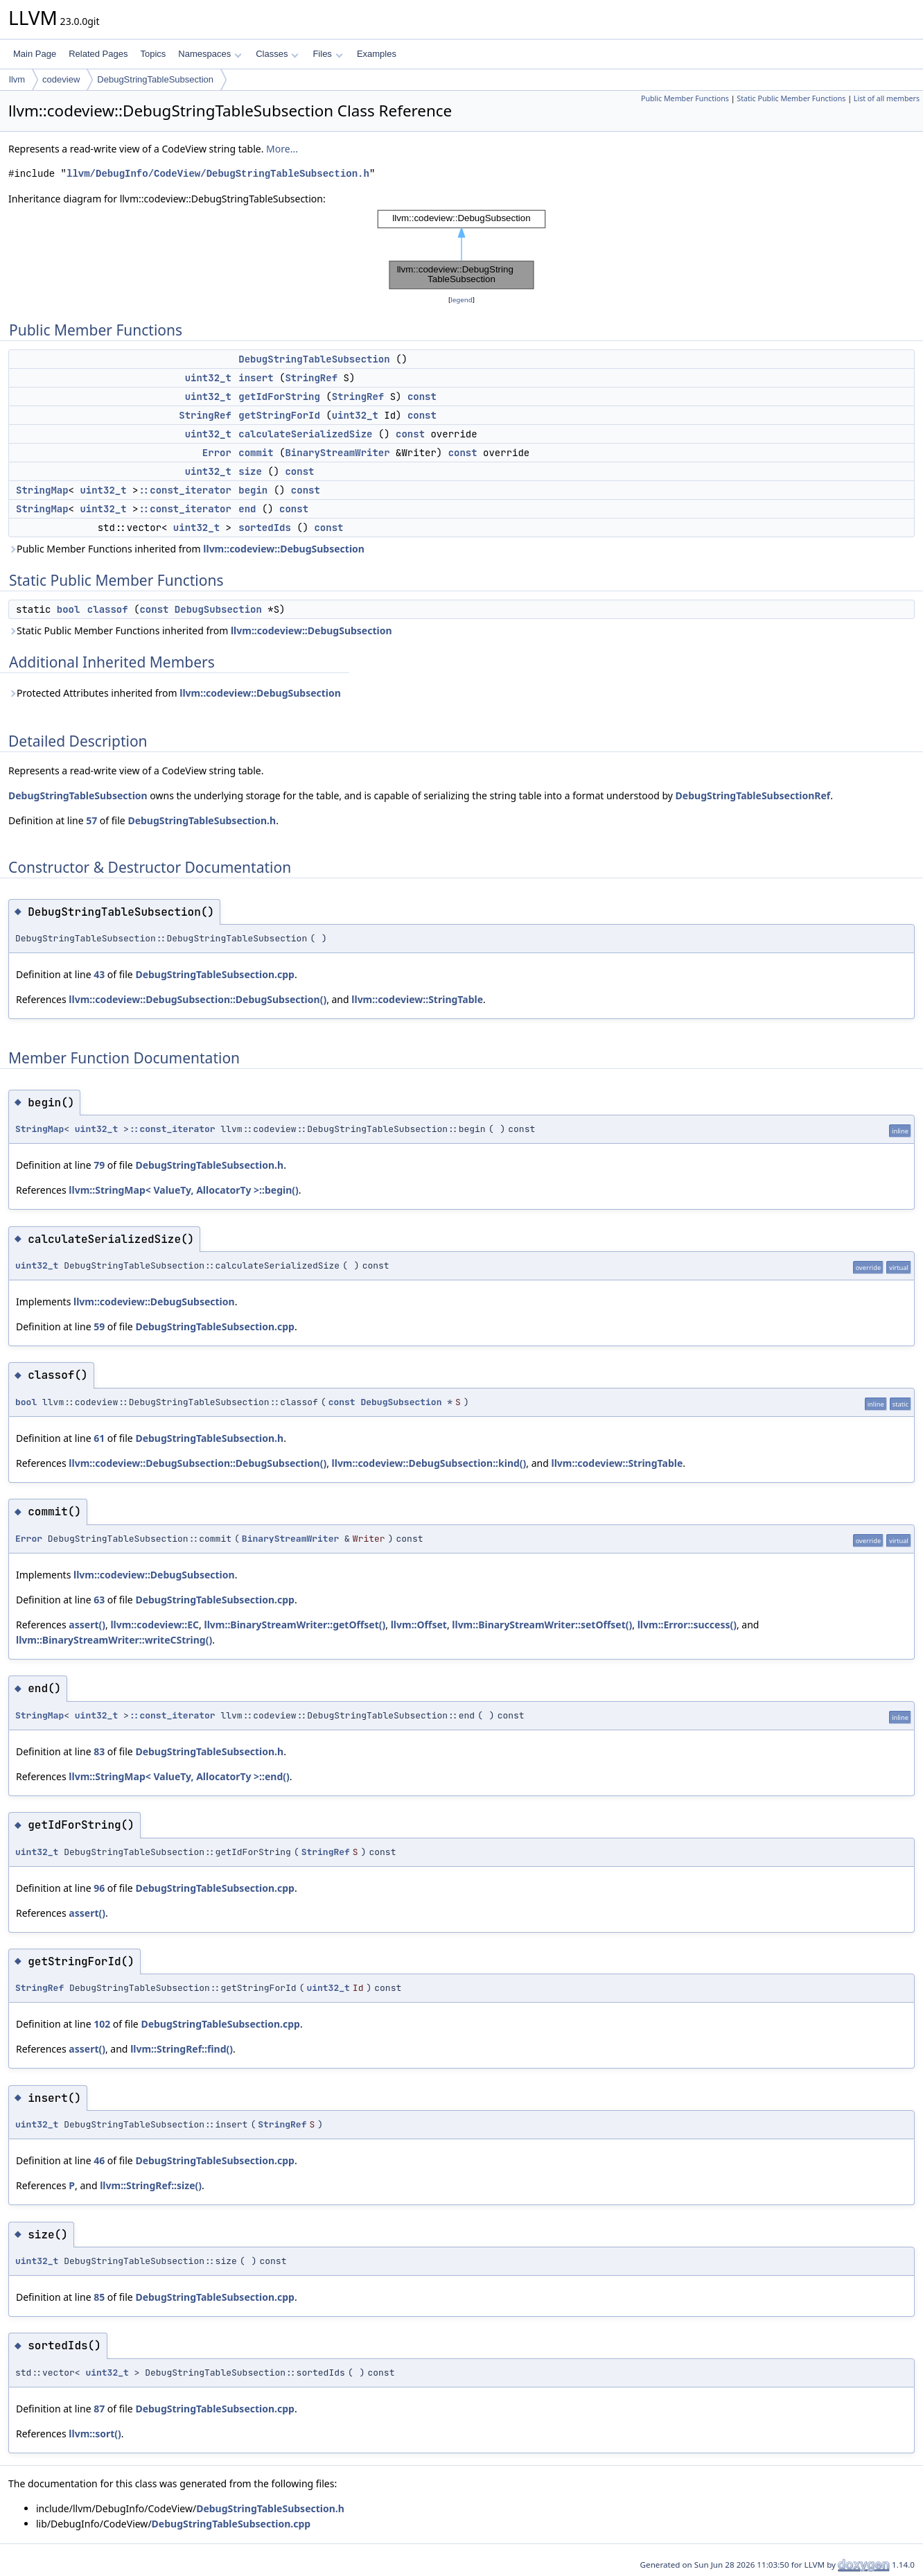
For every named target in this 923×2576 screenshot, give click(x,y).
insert (255, 378)
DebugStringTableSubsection (155, 79)
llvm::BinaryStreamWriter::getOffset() (294, 1624)
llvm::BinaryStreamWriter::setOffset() (542, 1624)
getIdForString (279, 396)
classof (107, 609)
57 (91, 820)
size (250, 471)
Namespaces (209, 54)
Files (327, 54)
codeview (61, 79)
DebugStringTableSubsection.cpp (215, 974)
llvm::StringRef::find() (181, 2048)
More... (282, 148)
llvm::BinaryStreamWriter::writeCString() (114, 1639)
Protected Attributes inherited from (174, 692)
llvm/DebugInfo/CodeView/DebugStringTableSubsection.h (218, 173)
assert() (87, 1624)
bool (68, 609)
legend (461, 299)
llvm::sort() (95, 2433)
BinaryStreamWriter (337, 452)
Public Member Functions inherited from (186, 548)
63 (99, 1599)
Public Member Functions (685, 98)
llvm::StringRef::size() (151, 2185)
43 (99, 974)
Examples (376, 54)
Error (216, 452)
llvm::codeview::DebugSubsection (283, 548)
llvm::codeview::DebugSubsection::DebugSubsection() (197, 999)
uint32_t (208, 378)
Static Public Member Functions (791, 98)
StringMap (42, 490)
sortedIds (264, 527)
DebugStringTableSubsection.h (202, 820)
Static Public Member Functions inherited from (200, 630)
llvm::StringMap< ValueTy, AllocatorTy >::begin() (183, 1189)
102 (102, 2023)
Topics (153, 54)
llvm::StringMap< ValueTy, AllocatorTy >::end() (179, 1776)
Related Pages (98, 54)
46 (99, 2160)
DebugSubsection (218, 609)
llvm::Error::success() (687, 1624)
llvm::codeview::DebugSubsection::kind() (429, 1463)
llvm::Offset (419, 1624)
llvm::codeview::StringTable (417, 999)
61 (99, 1438)
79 (99, 1165)
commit (255, 452)
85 (99, 2297)
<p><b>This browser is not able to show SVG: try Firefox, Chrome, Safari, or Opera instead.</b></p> (461, 250)
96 (99, 1888)
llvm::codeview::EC (154, 1624)
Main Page (34, 54)
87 (99, 2408)
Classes (277, 54)
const (422, 396)
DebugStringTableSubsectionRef (753, 795)
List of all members (887, 98)
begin (252, 490)
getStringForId (279, 415)
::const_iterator (184, 490)
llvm (17, 79)
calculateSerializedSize (305, 434)
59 (99, 1326)
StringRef (311, 378)
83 (99, 1751)
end (247, 509)
